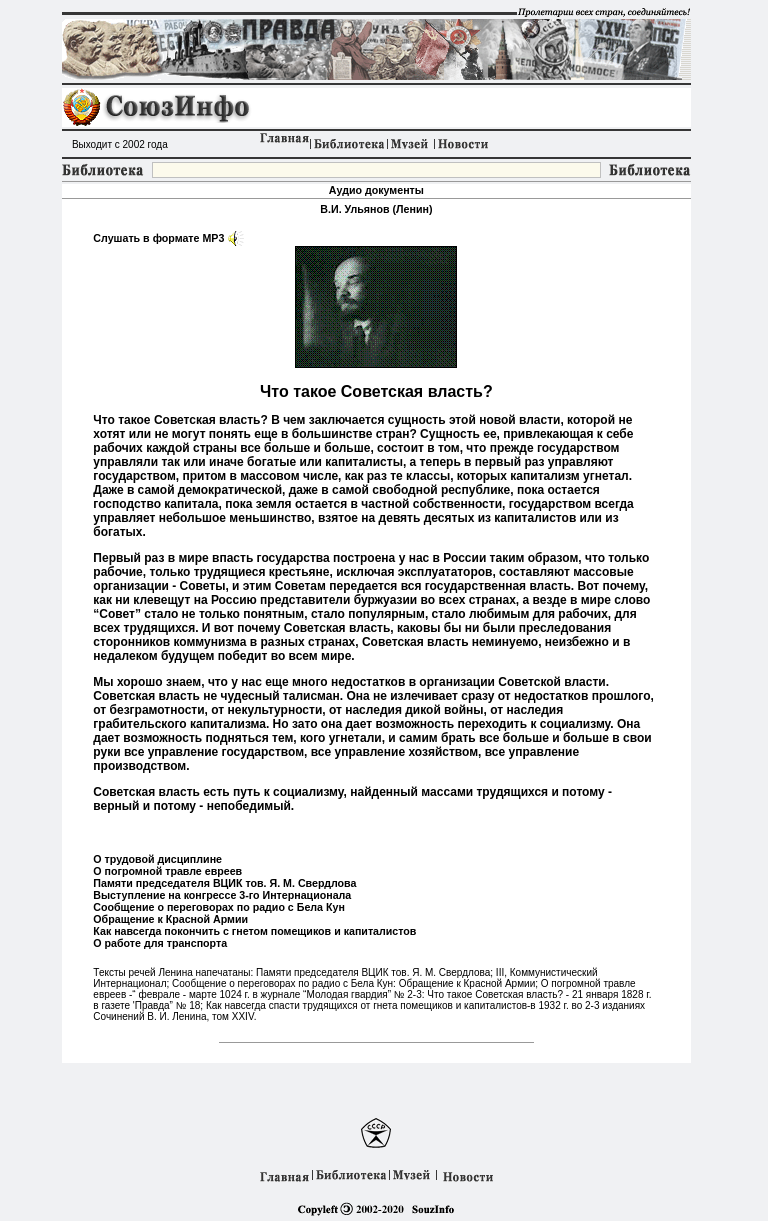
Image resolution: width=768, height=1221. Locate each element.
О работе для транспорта (160, 943)
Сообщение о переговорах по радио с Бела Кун (219, 907)
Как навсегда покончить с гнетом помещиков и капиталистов (254, 931)
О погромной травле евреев (167, 871)
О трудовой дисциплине (157, 859)
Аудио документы (376, 190)
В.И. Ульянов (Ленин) (376, 209)
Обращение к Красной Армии (170, 919)
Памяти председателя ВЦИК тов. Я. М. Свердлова (224, 883)
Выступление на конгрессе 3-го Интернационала (222, 895)
